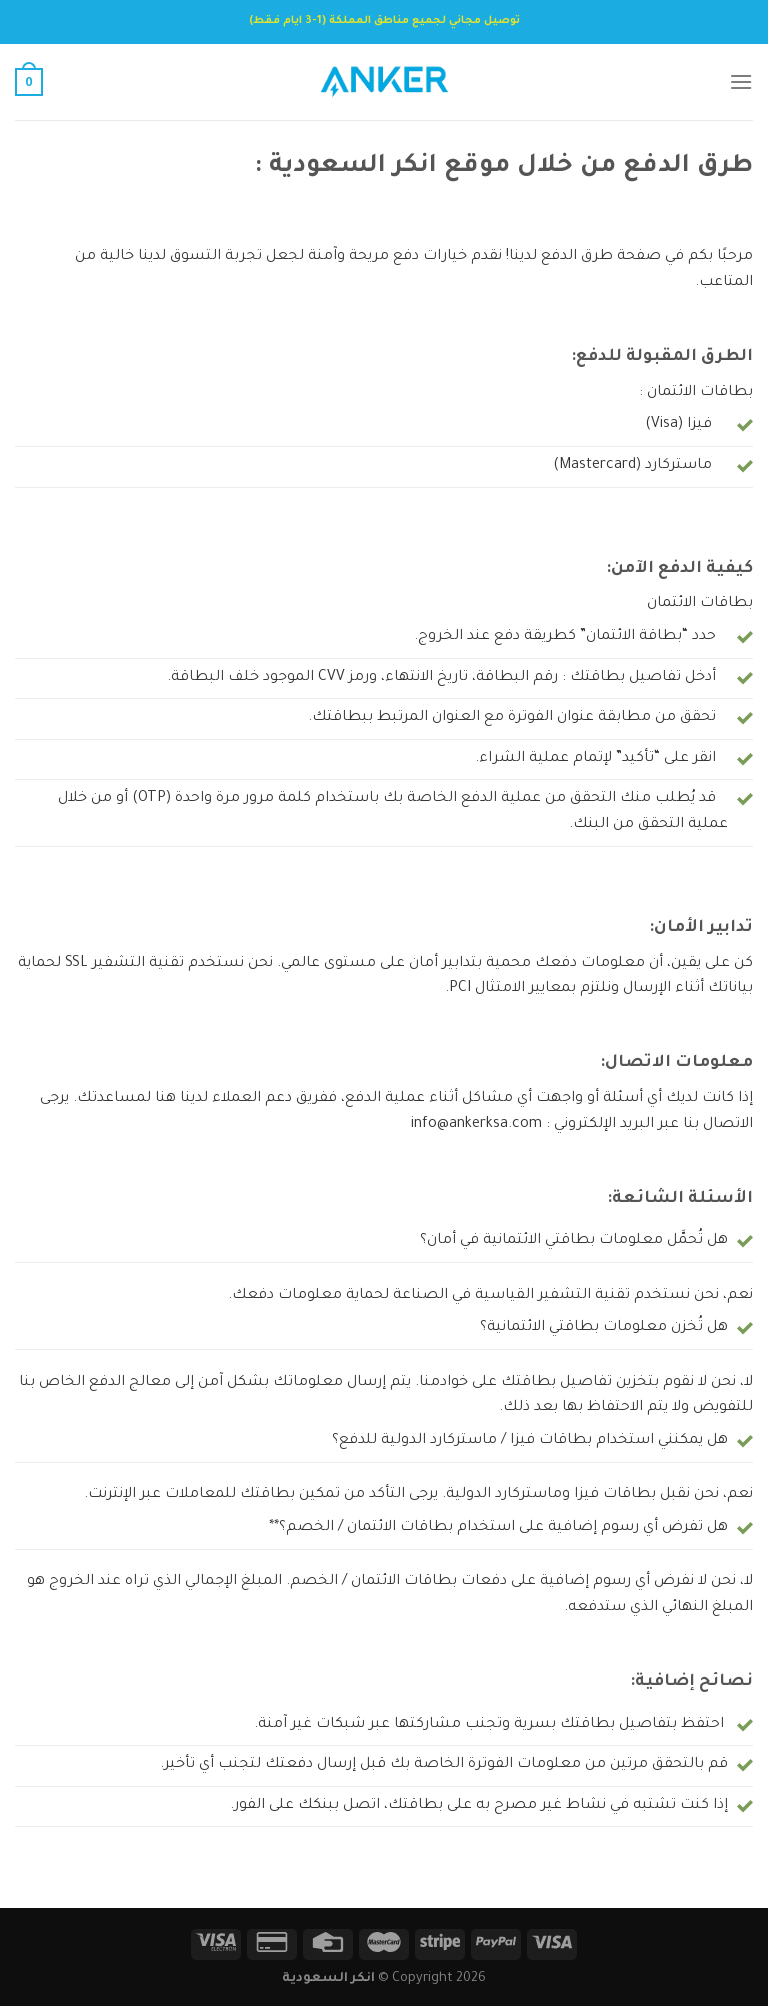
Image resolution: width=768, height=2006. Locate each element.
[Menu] (741, 81)
